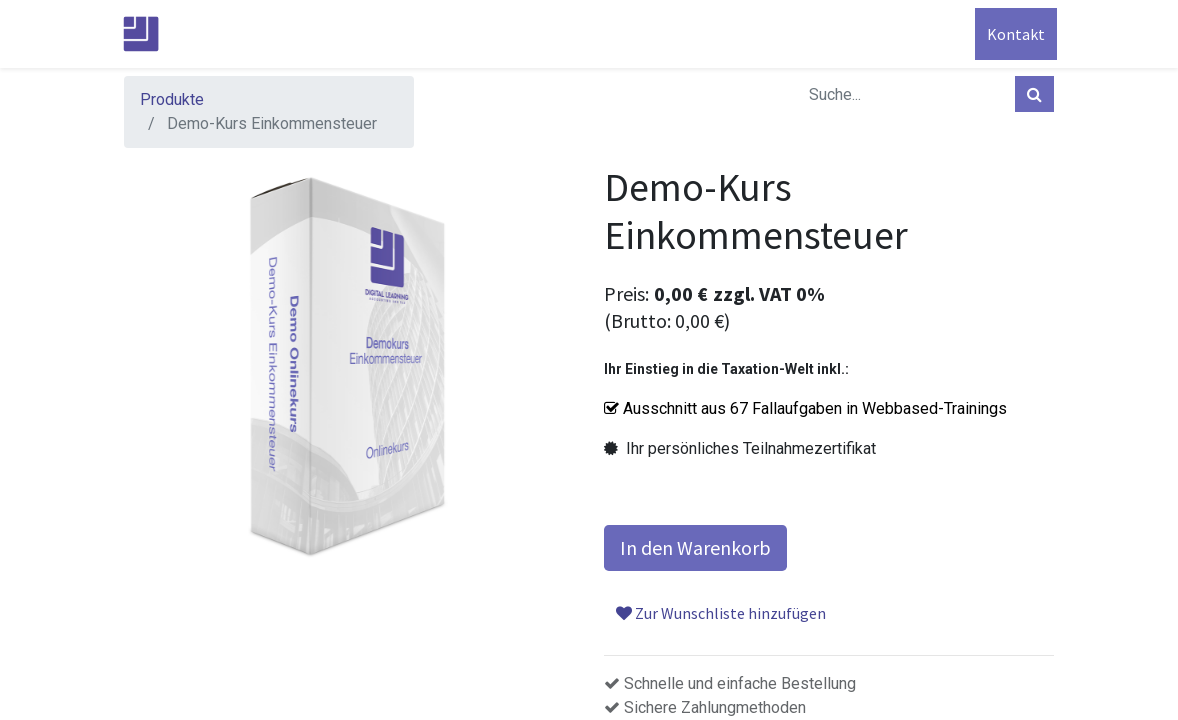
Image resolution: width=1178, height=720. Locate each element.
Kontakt (1013, 34)
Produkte (172, 99)
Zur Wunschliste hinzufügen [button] (721, 613)
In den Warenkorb (695, 547)
